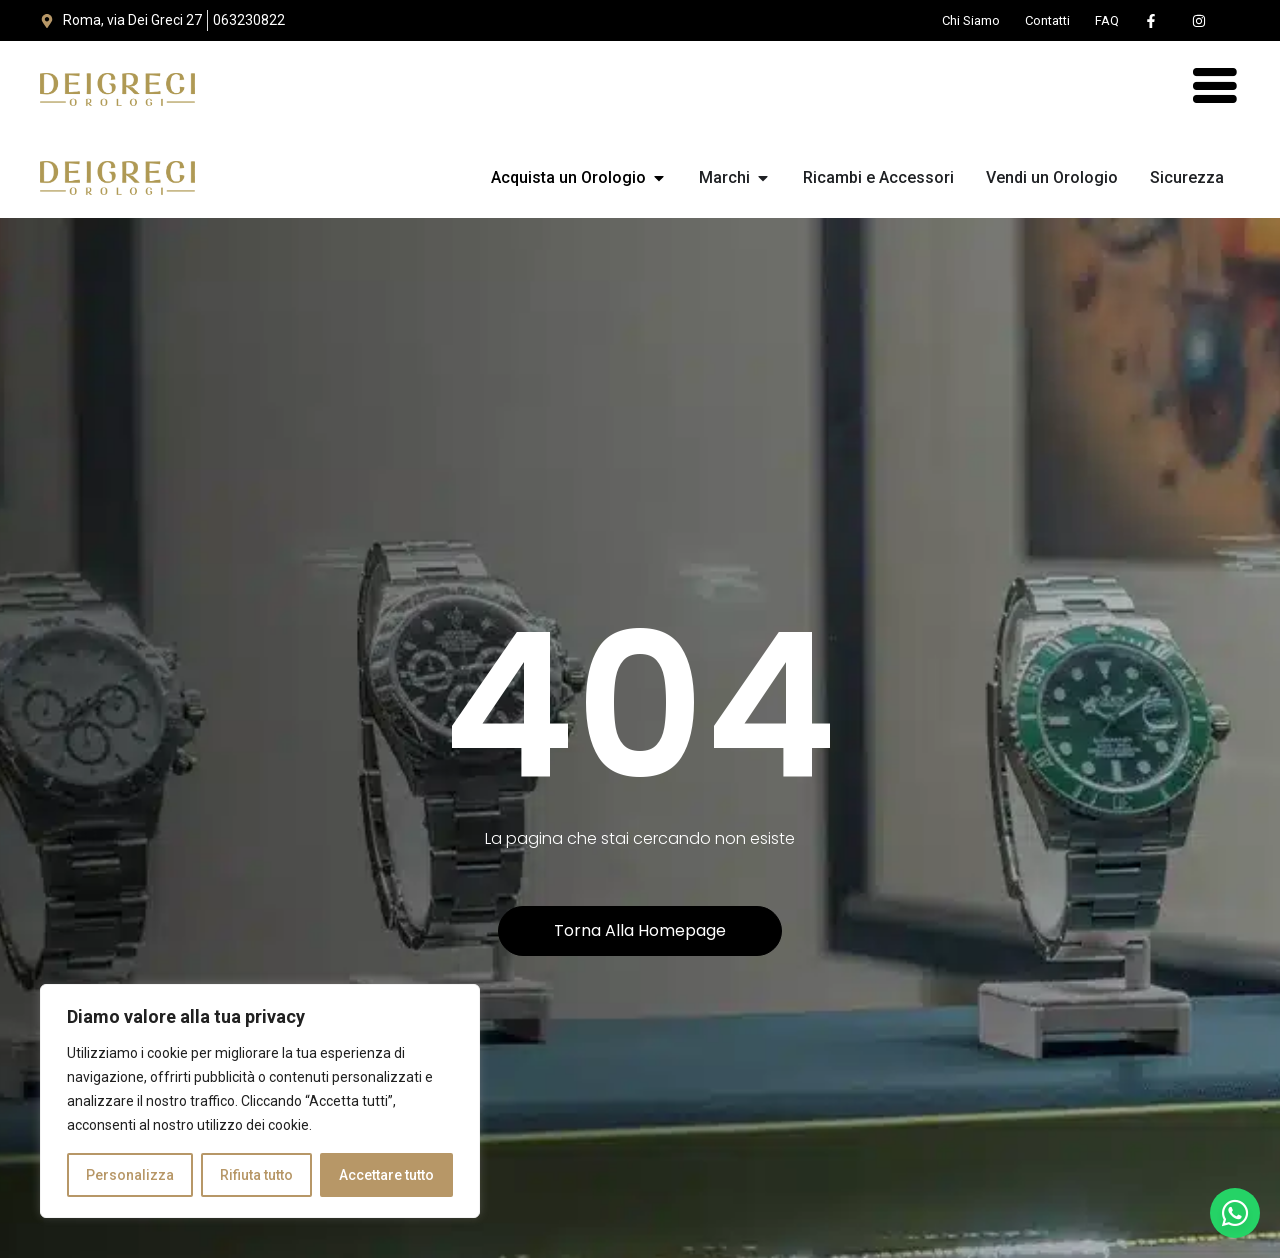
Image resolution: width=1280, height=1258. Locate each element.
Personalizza (130, 1175)
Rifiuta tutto (256, 1175)
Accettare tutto (386, 1175)
